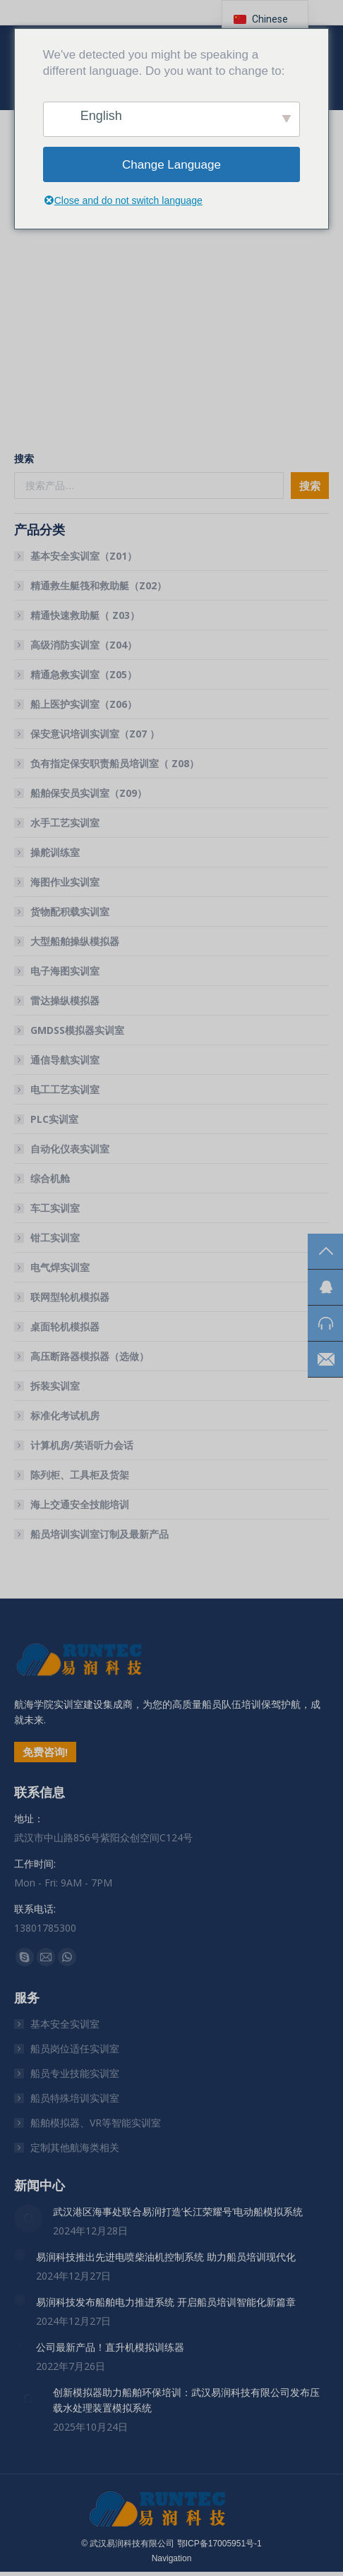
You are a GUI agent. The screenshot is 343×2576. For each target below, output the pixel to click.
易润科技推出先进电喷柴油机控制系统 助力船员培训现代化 (166, 2256)
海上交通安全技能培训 (79, 1504)
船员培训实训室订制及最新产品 (99, 1534)
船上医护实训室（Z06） (83, 704)
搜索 (24, 458)
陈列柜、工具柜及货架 (79, 1474)
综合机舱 (50, 1178)
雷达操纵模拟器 (65, 1000)
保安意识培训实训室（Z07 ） (95, 733)
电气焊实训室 (60, 1267)
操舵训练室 (55, 852)
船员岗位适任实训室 (74, 2048)
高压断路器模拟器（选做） (89, 1356)
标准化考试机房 (65, 1415)
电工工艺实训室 (65, 1089)
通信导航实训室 (65, 1059)
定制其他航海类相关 (74, 2147)
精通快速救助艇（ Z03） (85, 615)
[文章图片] (28, 2218)
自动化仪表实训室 (69, 1148)
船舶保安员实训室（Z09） (88, 793)
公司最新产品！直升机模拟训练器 (110, 2347)
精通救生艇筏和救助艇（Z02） (98, 585)
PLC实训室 (54, 1119)
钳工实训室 (55, 1237)
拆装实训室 (55, 1385)
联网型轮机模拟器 (69, 1297)
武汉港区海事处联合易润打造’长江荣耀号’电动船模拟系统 (178, 2211)
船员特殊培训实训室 (74, 2098)
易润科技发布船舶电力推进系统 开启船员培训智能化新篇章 (166, 2302)
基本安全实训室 (65, 2023)
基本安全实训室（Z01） (83, 555)
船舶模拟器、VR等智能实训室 (95, 2122)
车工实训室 (55, 1208)
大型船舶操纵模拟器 (74, 941)
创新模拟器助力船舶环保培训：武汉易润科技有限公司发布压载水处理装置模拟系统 (186, 2399)
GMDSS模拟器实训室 (77, 1030)
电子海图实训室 (65, 970)
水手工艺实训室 (65, 822)
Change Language (171, 164)
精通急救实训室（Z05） (83, 674)
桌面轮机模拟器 (65, 1326)
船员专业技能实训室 (74, 2073)
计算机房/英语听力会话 (81, 1445)
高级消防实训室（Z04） (83, 644)
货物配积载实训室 (69, 911)
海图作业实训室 (65, 882)
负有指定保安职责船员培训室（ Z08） (114, 763)
